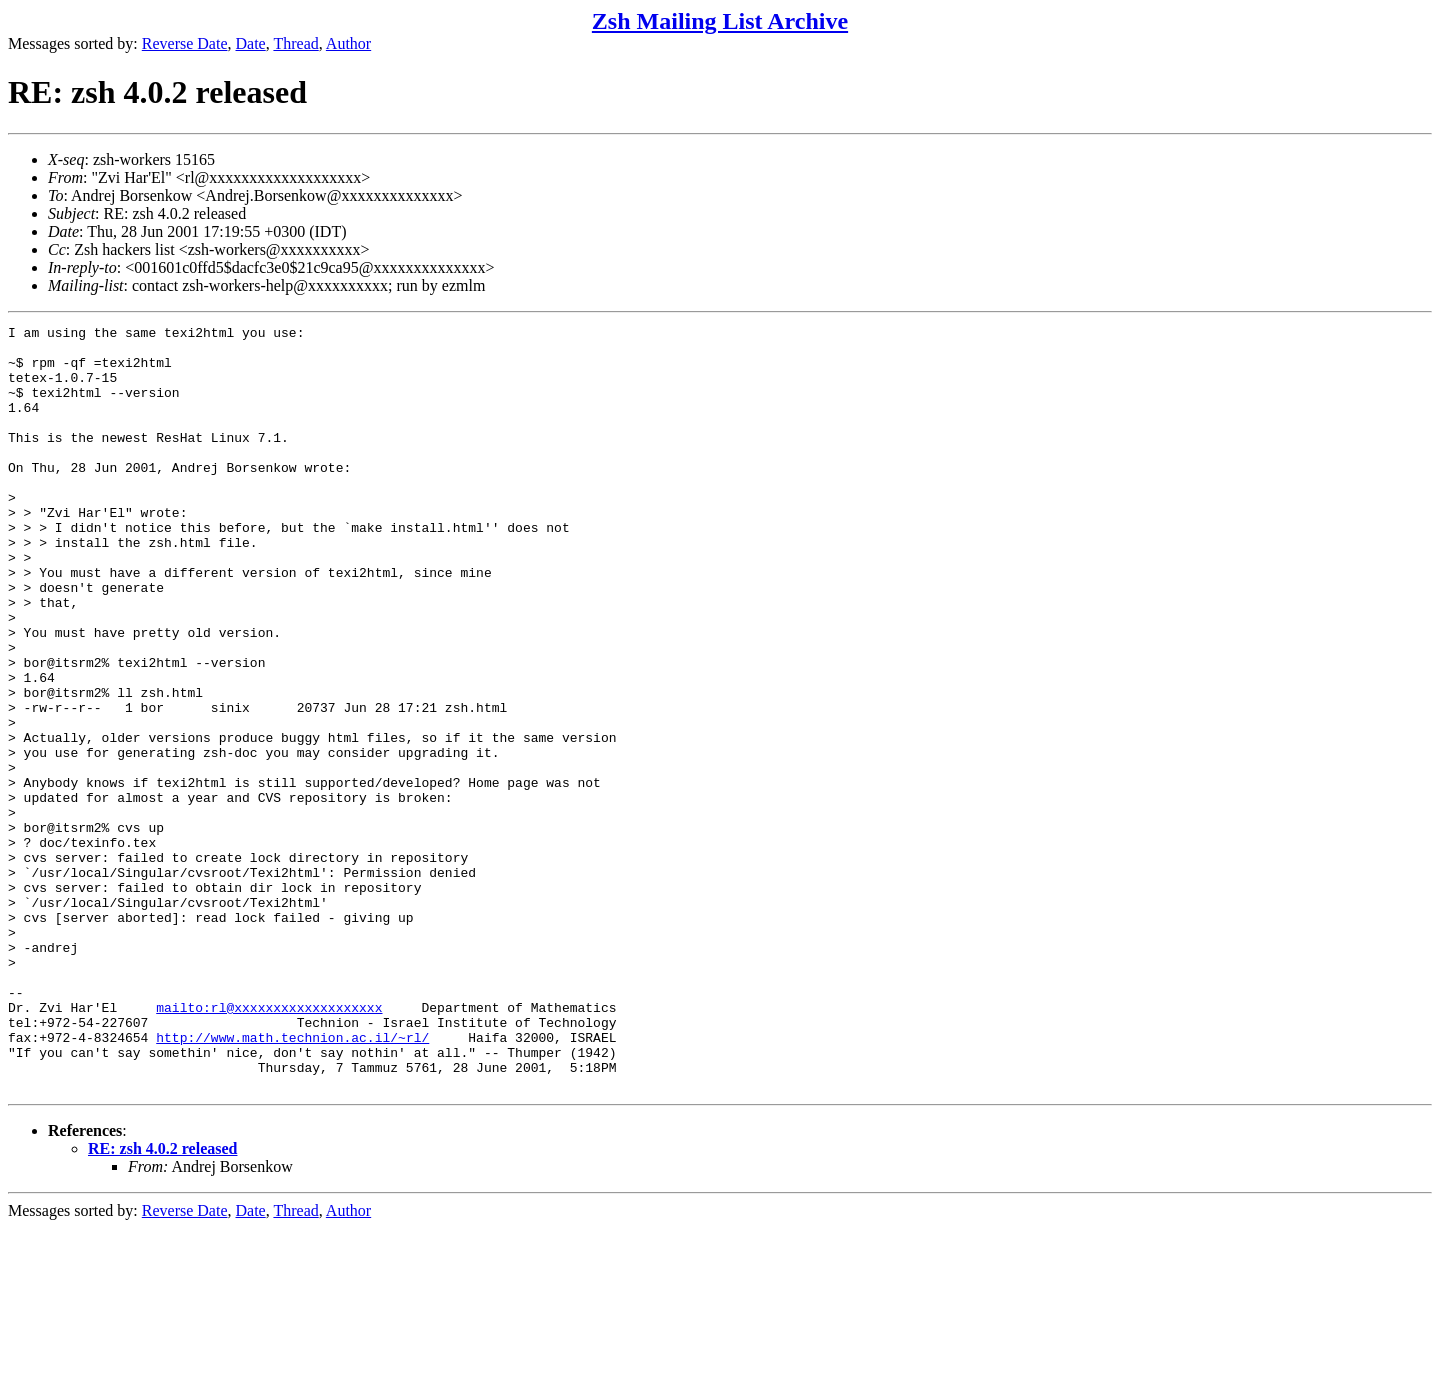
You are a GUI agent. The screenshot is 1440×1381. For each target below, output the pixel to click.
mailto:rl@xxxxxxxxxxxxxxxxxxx (269, 1145)
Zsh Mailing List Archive (720, 21)
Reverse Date (185, 43)
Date (251, 43)
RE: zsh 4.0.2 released (162, 1301)
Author (348, 43)
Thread (295, 43)
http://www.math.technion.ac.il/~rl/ (292, 1181)
